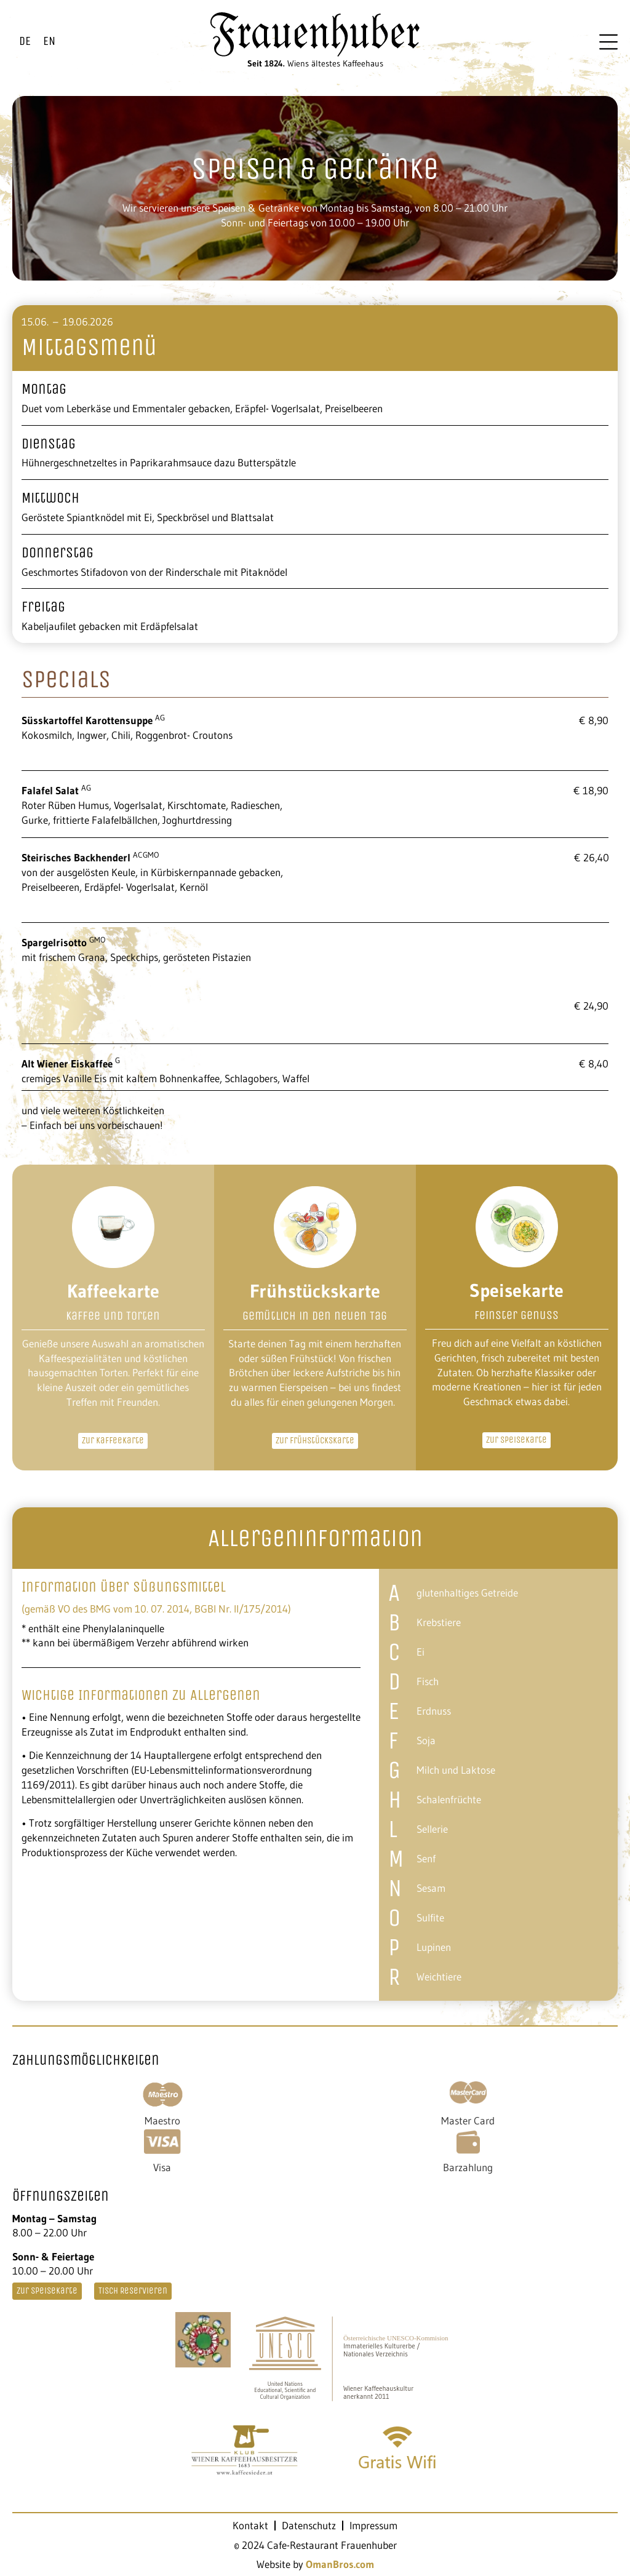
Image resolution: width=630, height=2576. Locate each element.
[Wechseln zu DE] (25, 42)
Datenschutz (309, 2525)
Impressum (373, 2525)
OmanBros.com (340, 2564)
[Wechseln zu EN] (49, 42)
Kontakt (250, 2525)
